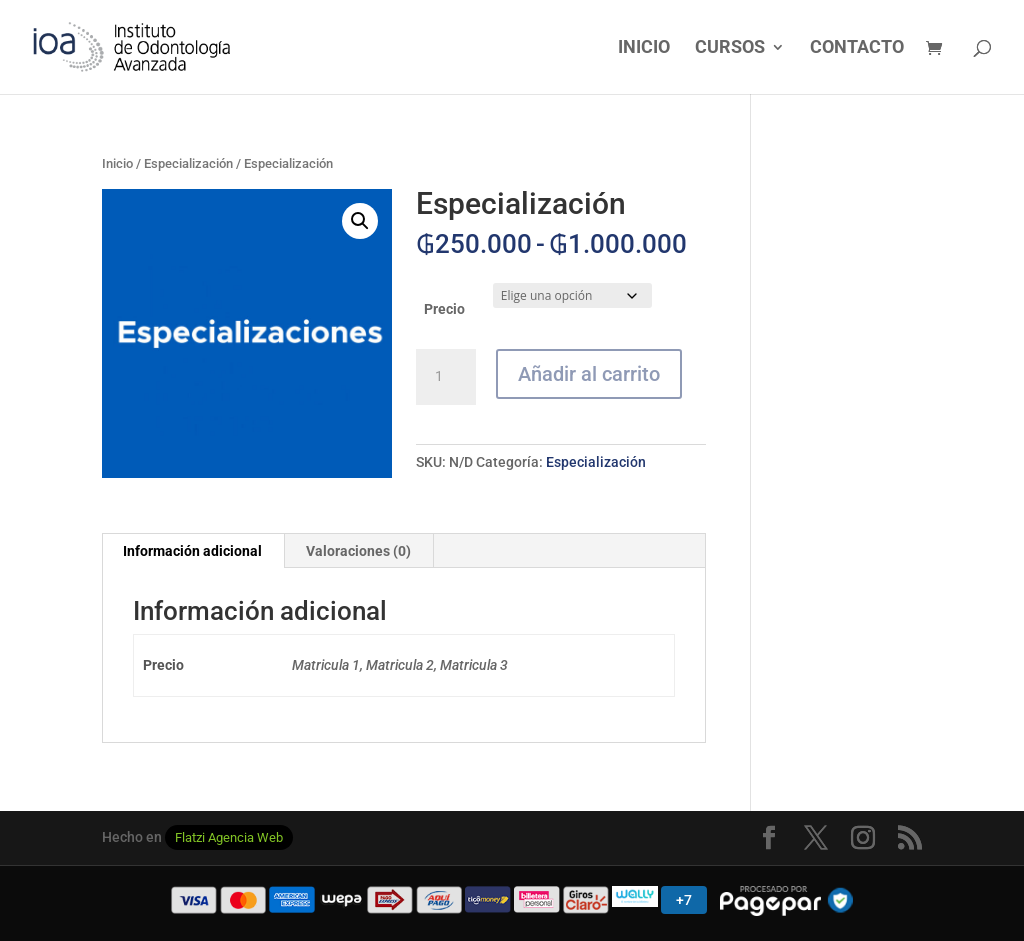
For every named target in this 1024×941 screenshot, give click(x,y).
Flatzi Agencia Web (229, 837)
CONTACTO (857, 48)
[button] (360, 221)
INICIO (644, 48)
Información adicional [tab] (192, 551)
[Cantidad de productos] (446, 377)
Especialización (188, 163)
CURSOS (730, 48)
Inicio (117, 163)
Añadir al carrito (589, 374)
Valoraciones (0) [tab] (358, 551)
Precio (444, 309)
